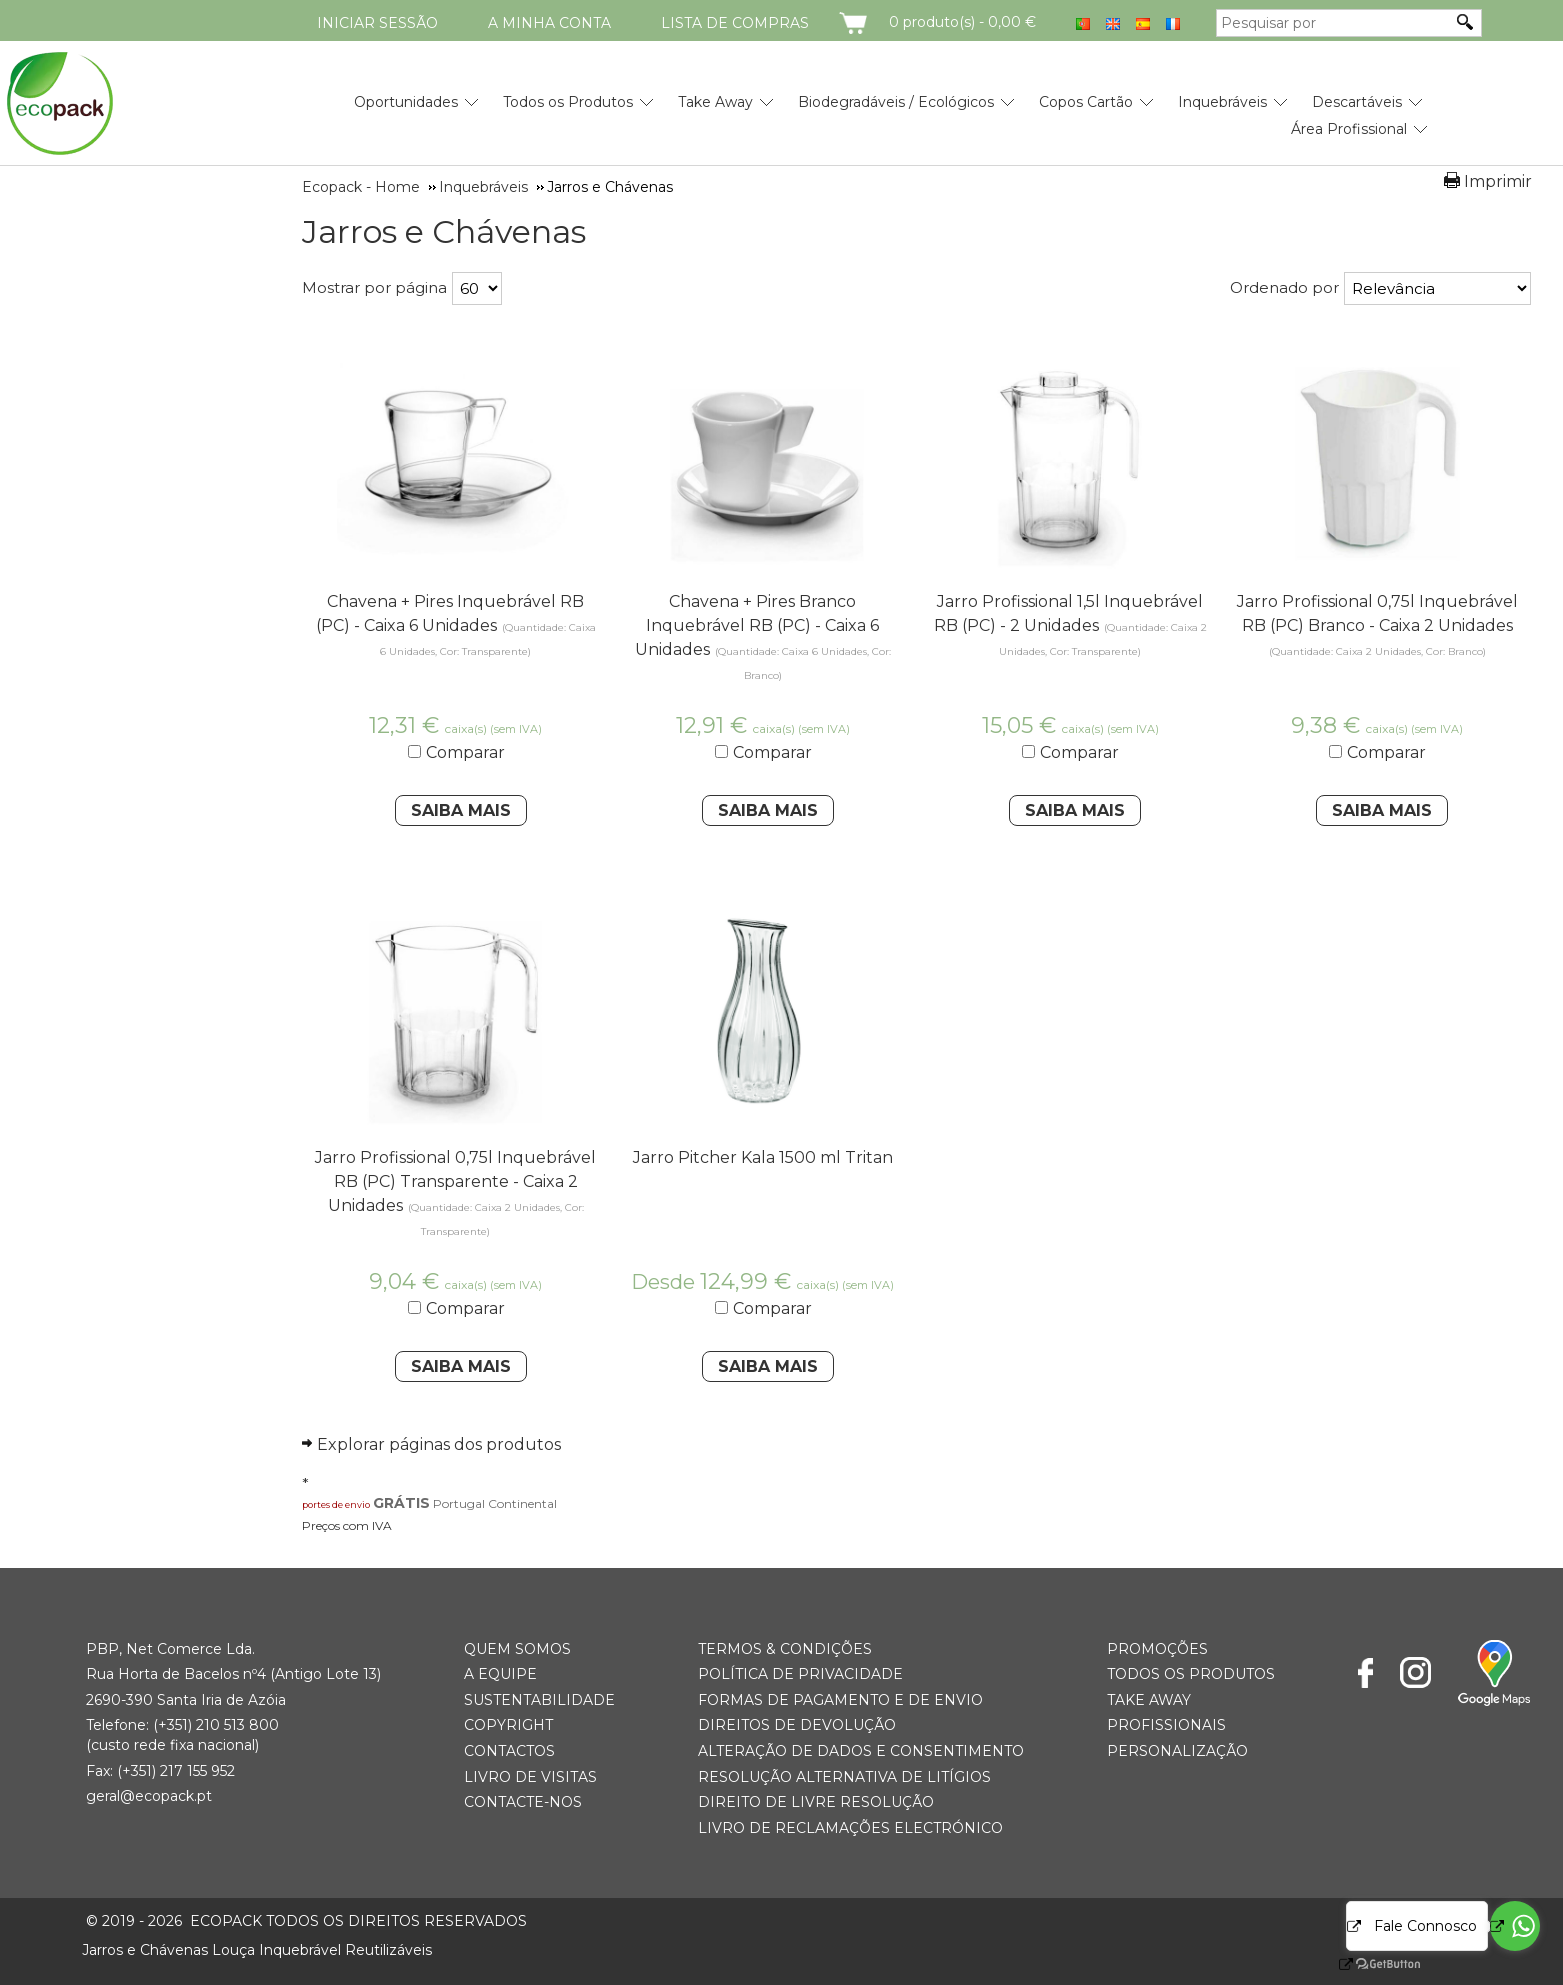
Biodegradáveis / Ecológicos (896, 102)
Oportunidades (406, 102)
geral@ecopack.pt (149, 1796)
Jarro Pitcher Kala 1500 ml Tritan (763, 1157)
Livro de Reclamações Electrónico (850, 1828)
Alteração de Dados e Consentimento (861, 1751)
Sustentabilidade (539, 1700)
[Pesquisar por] (1334, 23)
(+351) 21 (181, 1725)
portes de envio (336, 1504)
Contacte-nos (523, 1802)
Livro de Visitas (530, 1777)
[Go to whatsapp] (1515, 1926)
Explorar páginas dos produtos (439, 1444)
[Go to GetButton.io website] (1371, 1964)
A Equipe (500, 1674)
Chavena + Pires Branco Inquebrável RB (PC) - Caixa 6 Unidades (757, 625)
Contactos (509, 1751)
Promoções (1157, 1649)
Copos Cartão (1086, 102)
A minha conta (549, 23)
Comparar (465, 752)
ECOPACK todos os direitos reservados (306, 1921)
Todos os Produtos (568, 102)
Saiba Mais (461, 810)
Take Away (715, 102)
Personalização (1177, 1751)
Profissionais (1166, 1725)
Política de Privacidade (800, 1674)
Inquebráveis (1222, 102)
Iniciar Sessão (377, 23)
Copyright (508, 1725)
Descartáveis (1357, 102)
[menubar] (867, 108)
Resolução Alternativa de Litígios (844, 1777)
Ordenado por (1284, 287)
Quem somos (517, 1649)
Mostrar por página (374, 287)
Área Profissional (1349, 129)
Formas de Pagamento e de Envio (840, 1700)
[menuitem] (406, 94)
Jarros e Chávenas (444, 232)
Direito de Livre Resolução (816, 1802)
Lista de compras (735, 23)
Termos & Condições (785, 1649)
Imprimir (1498, 181)
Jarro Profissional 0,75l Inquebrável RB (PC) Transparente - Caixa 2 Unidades (455, 1181)
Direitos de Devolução (797, 1725)
